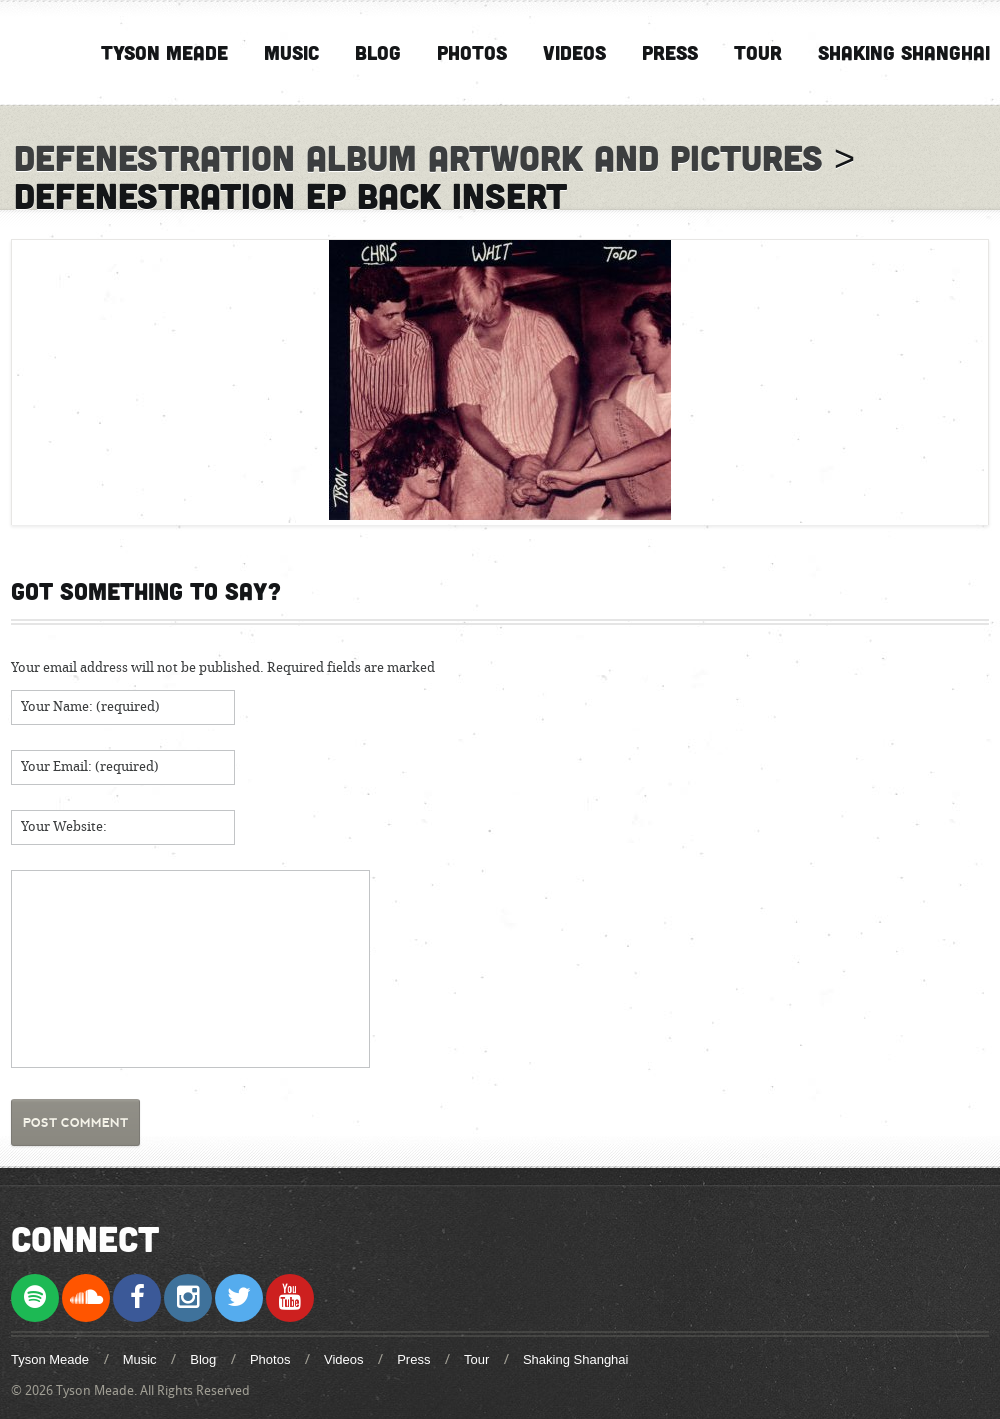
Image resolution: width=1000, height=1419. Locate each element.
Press (670, 52)
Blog (378, 52)
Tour (758, 52)
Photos (472, 52)
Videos (574, 52)
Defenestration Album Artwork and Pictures (418, 157)
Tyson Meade (164, 52)
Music (291, 52)
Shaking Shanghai (904, 52)
